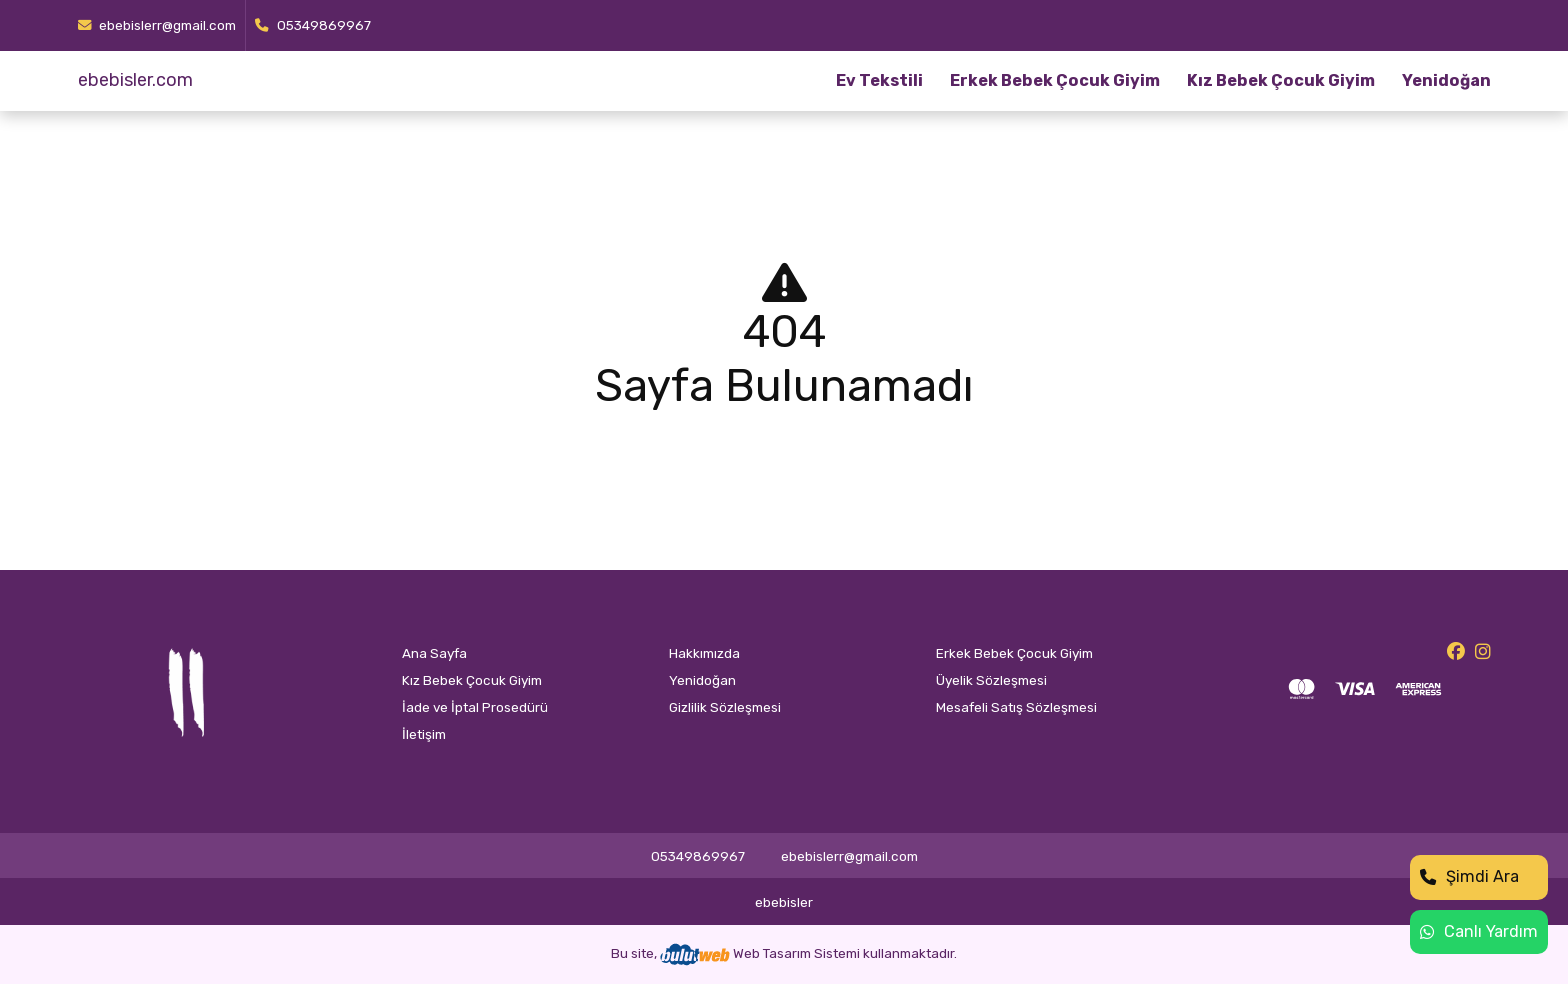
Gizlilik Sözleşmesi (725, 707)
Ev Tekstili (879, 80)
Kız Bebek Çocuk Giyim (1281, 80)
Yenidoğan (1446, 80)
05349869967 (313, 25)
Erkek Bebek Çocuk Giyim (1055, 80)
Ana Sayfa (434, 653)
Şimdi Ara (1469, 876)
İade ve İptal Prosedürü (475, 707)
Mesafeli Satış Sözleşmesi (1016, 707)
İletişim (424, 734)
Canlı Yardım (1479, 931)
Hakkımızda (704, 653)
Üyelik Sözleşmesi (991, 680)
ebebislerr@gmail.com (157, 25)
